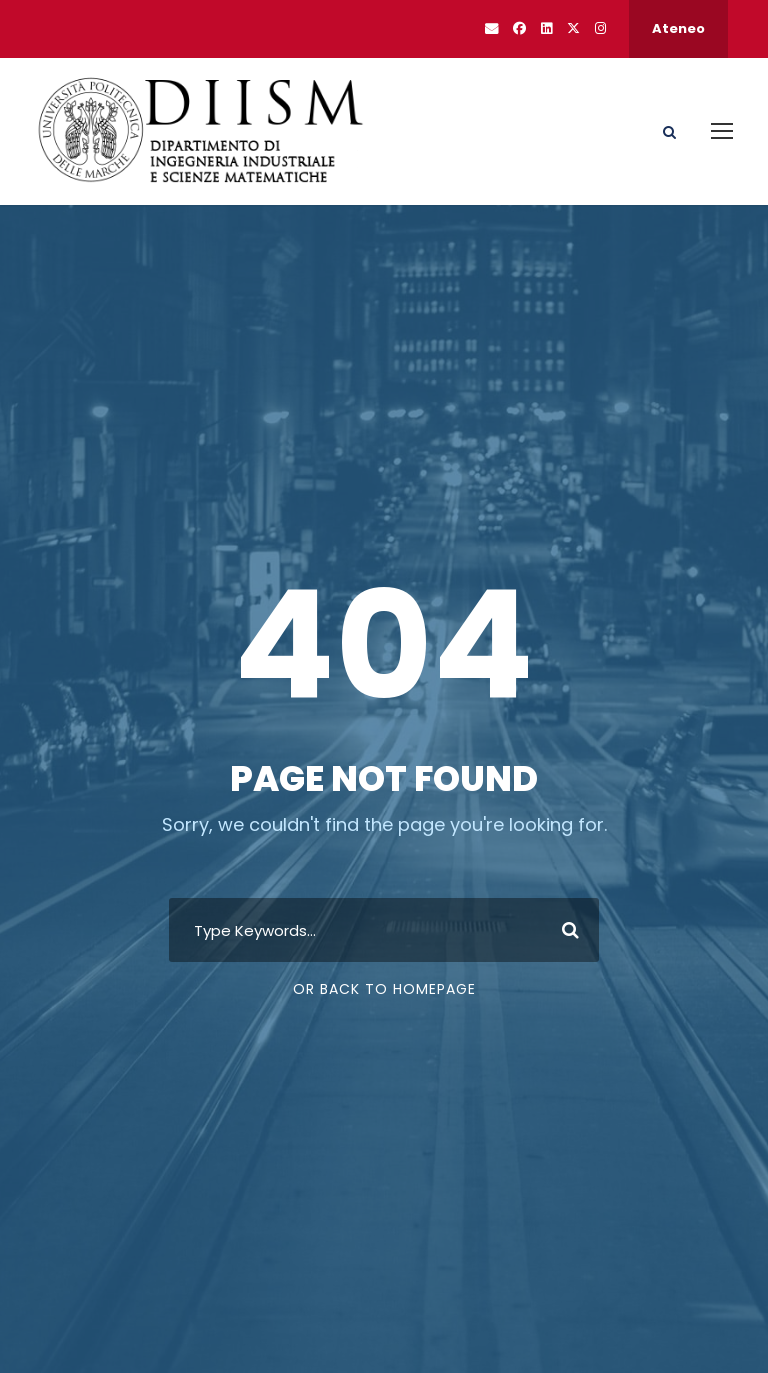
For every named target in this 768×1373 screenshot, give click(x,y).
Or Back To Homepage (384, 989)
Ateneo (678, 28)
